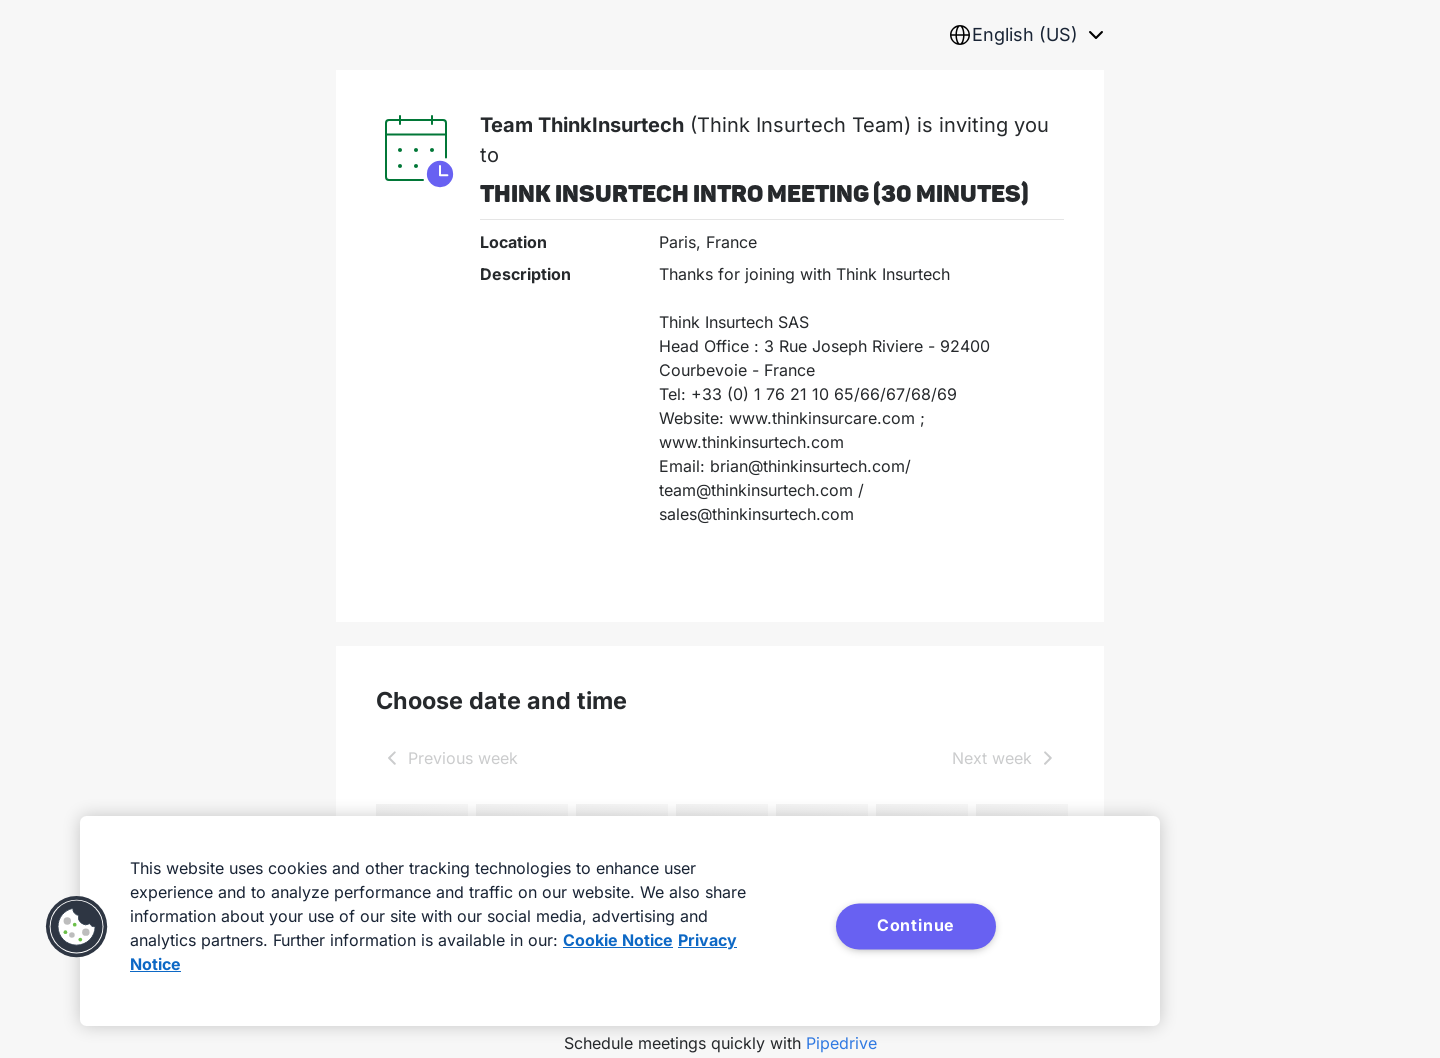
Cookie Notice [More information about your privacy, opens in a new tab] (618, 940)
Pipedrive (841, 1043)
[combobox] (1026, 35)
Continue (916, 925)
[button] (77, 927)
